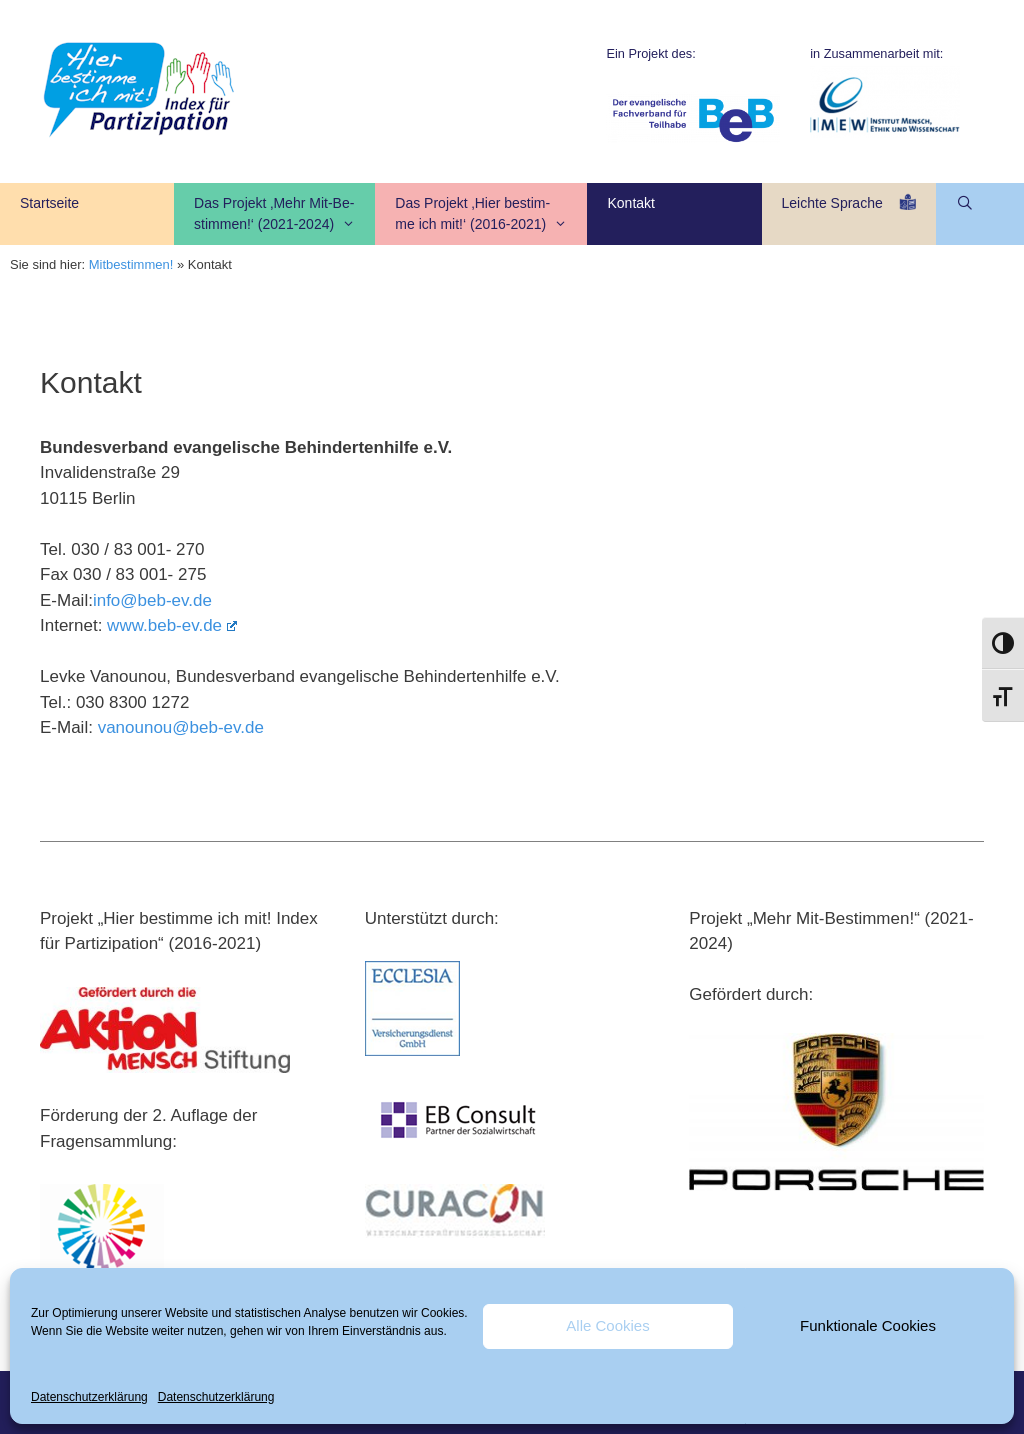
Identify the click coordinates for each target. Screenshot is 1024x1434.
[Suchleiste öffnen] (966, 203)
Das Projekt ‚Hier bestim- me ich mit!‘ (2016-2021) (491, 215)
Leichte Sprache (849, 212)
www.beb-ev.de (172, 625)
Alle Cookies (607, 1325)
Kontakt (630, 213)
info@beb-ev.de (152, 600)
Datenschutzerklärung (89, 1397)
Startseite (49, 213)
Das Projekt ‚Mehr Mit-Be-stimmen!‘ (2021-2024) (284, 215)
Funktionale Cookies (868, 1325)
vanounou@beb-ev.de (181, 727)
